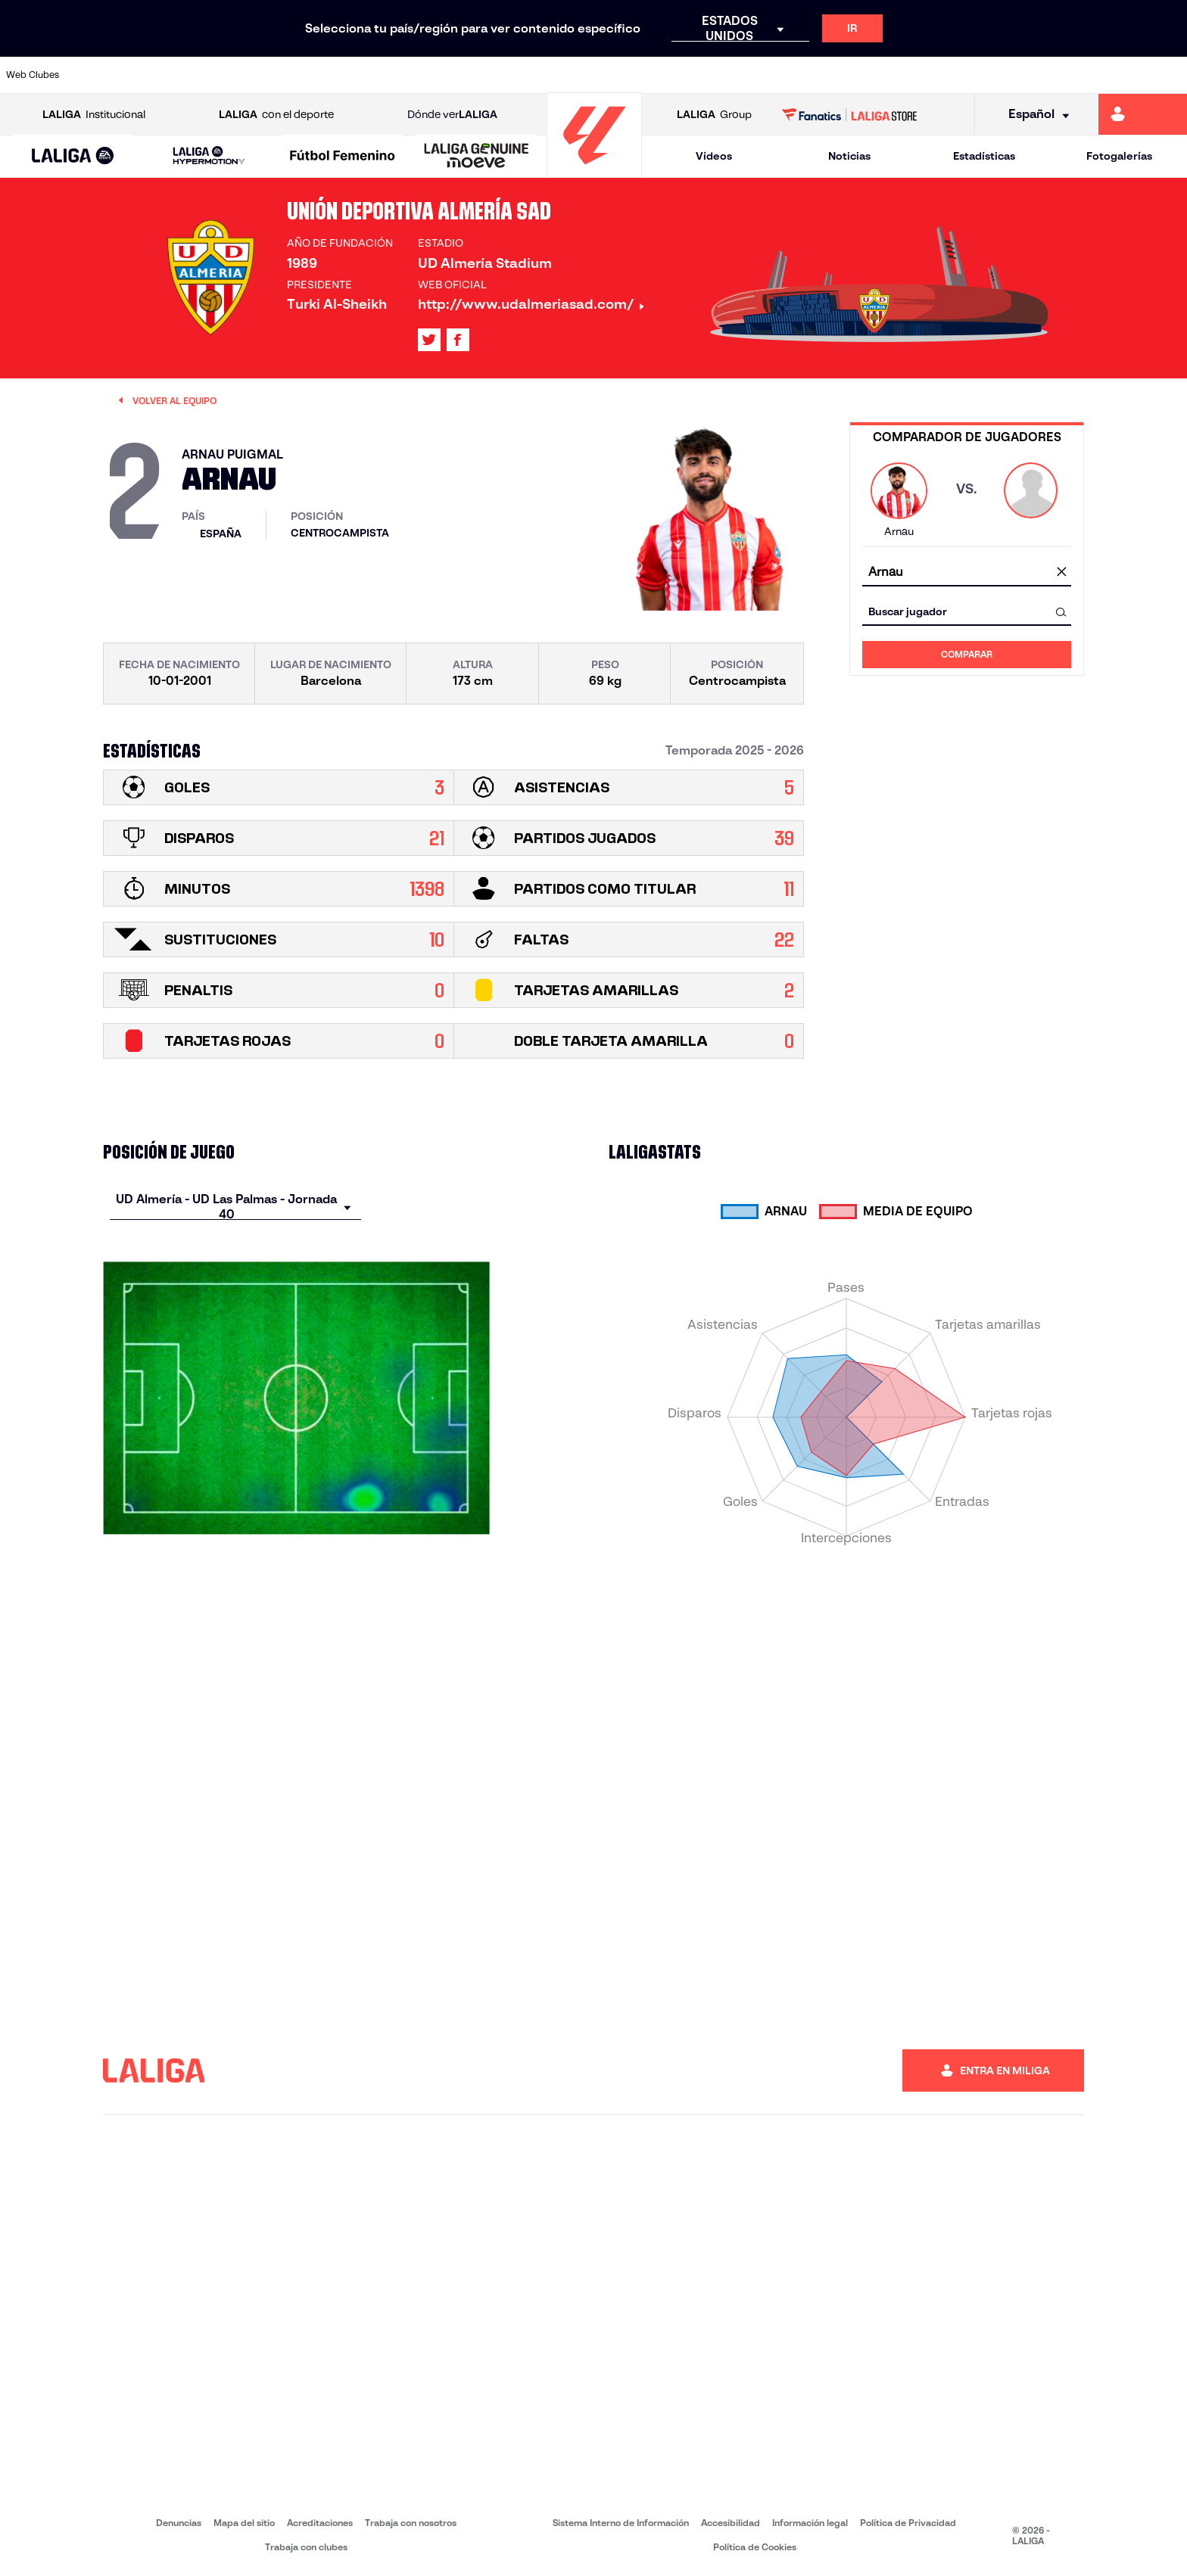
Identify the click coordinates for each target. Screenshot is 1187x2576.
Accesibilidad (730, 2523)
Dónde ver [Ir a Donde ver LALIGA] (452, 114)
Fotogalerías (1119, 156)
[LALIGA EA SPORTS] (73, 157)
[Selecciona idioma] (1034, 114)
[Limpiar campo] (1061, 573)
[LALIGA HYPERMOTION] (209, 156)
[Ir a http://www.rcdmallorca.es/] (776, 75)
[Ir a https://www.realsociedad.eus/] (1001, 75)
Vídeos (714, 156)
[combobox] (966, 572)
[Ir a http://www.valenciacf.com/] (1113, 75)
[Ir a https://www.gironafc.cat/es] (496, 75)
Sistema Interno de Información (621, 2523)
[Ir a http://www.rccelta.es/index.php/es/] (664, 75)
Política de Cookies (754, 2547)
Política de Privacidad (908, 2523)
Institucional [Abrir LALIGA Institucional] (93, 114)
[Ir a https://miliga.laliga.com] (1142, 114)
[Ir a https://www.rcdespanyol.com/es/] (720, 75)
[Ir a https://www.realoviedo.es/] (945, 75)
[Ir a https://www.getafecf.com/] (440, 75)
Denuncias (178, 2523)
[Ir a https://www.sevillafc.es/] (1057, 75)
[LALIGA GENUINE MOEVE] (477, 157)
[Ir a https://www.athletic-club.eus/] (103, 75)
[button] (73, 156)
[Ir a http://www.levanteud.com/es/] (552, 75)
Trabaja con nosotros (410, 2523)
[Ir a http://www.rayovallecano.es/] (608, 75)
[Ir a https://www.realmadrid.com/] (888, 75)
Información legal (810, 2523)
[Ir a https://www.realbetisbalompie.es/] (832, 75)
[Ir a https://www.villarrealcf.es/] (1169, 75)
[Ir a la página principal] (594, 170)
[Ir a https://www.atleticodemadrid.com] (159, 75)
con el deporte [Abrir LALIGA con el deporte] (276, 114)
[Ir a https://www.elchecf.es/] (327, 75)
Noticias (849, 156)
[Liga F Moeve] (343, 157)
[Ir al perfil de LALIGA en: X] (429, 339)
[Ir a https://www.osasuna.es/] (215, 75)
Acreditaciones (320, 2523)
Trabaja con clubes (306, 2547)
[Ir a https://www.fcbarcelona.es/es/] (384, 75)
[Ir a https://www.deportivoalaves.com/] (271, 75)
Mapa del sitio (244, 2523)
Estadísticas (984, 156)
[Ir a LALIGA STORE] (850, 114)
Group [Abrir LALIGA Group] (714, 114)
